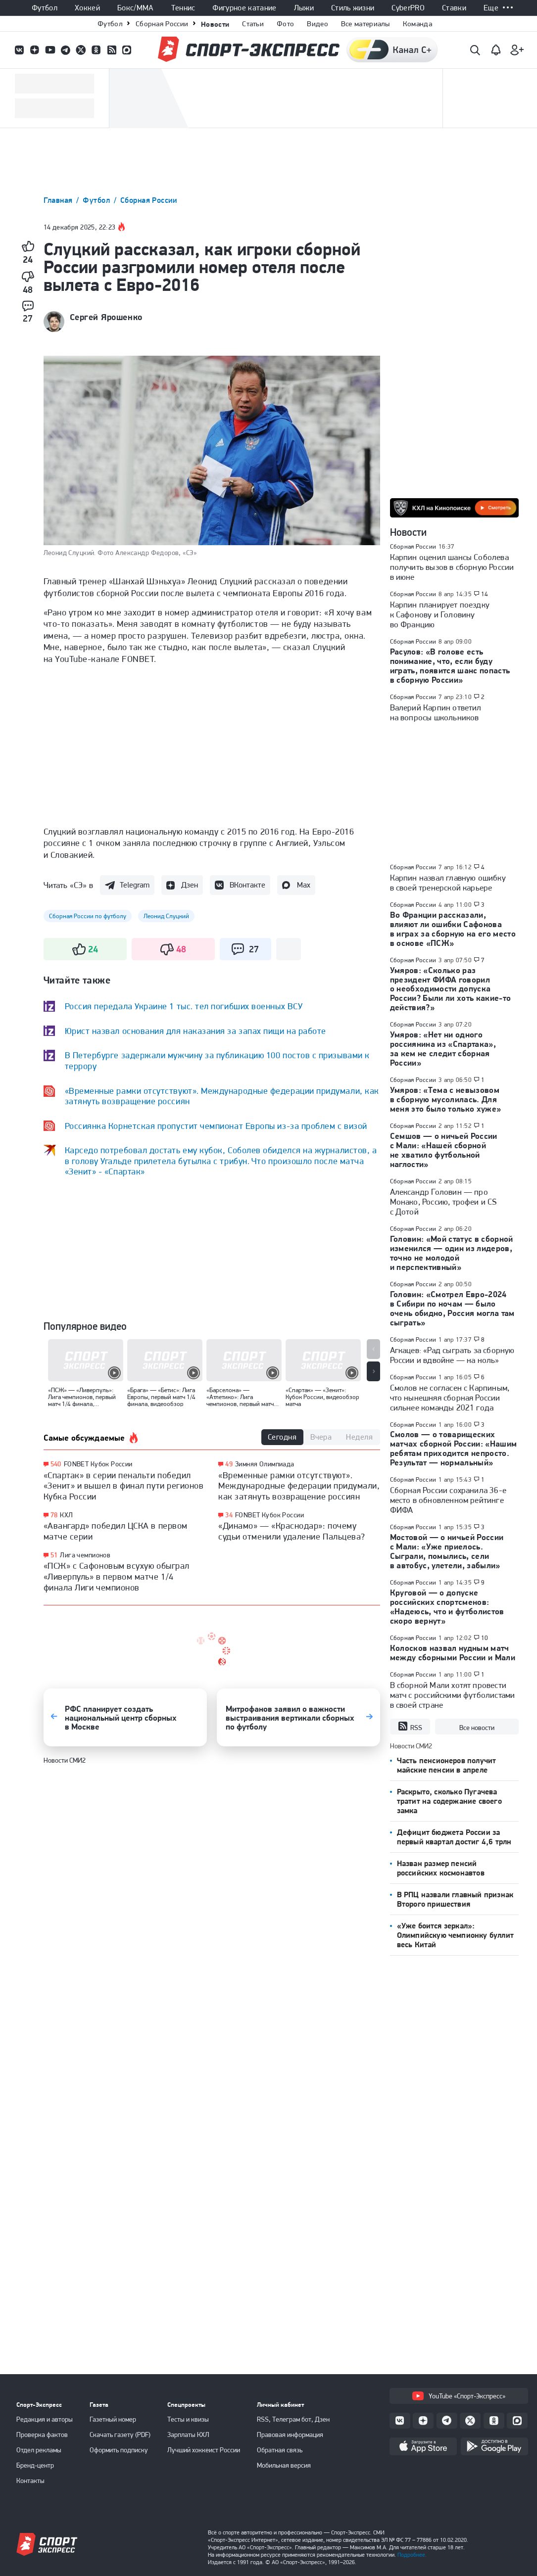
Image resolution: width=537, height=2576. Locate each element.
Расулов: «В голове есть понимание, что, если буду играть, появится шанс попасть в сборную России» (450, 666)
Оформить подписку (119, 2450)
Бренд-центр (35, 2465)
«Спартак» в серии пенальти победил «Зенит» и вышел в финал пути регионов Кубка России (124, 1485)
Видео (317, 23)
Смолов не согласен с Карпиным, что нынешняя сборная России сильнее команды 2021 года (450, 1397)
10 (484, 1638)
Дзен (189, 885)
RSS (410, 1727)
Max (303, 885)
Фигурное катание (244, 7)
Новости (215, 24)
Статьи (253, 23)
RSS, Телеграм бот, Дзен (293, 2419)
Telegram (134, 885)
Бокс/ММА (135, 7)
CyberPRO (408, 7)
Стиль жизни (353, 7)
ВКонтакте (247, 885)
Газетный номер (113, 2419)
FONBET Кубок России (98, 1464)
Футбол (44, 7)
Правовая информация (290, 2434)
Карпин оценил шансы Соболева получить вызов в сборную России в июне (452, 567)
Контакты (30, 2480)
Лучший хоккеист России (203, 2450)
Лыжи (304, 7)
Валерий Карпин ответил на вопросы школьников (436, 712)
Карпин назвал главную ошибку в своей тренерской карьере (448, 882)
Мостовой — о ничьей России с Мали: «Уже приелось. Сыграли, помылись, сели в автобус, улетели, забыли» (447, 1551)
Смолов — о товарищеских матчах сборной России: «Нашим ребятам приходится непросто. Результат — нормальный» (453, 1448)
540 (55, 1464)
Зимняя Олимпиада (264, 1464)
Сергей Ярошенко (106, 317)
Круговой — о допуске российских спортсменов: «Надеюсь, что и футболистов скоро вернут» (447, 1607)
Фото (285, 23)
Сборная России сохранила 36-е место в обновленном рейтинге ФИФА (448, 1500)
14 (484, 594)
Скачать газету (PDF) (120, 2434)
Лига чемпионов (85, 1555)
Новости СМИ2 (65, 1760)
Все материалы (365, 23)
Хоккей (87, 7)
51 (54, 1555)
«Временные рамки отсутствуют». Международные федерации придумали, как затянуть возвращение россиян (299, 1485)
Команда (417, 23)
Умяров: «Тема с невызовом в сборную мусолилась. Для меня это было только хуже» (445, 1099)
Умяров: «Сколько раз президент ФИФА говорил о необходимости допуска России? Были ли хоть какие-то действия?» (450, 989)
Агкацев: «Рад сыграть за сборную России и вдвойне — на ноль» (452, 1355)
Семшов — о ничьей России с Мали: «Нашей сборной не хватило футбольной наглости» (443, 1150)
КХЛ (66, 1515)
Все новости (476, 1728)
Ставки (454, 7)
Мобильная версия (284, 2465)
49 (229, 1464)
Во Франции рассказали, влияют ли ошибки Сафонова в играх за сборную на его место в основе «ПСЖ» (453, 929)
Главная (59, 200)
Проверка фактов (42, 2434)
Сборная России (162, 23)
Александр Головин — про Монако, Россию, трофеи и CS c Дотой (443, 1202)
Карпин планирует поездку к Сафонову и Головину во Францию (440, 614)
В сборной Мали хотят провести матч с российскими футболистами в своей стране (452, 1695)
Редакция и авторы (44, 2419)
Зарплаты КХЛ (188, 2434)
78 (54, 1515)
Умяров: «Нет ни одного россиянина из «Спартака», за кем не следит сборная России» (443, 1049)
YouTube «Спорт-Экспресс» (458, 2395)
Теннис (183, 7)
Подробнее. (412, 2554)
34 (229, 1515)
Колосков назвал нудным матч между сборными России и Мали (453, 1652)
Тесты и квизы (188, 2419)
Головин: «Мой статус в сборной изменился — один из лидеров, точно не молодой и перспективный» (451, 1253)
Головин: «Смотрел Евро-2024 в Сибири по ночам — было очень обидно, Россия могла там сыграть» (452, 1308)
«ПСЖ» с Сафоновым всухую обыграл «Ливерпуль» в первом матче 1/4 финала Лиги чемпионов (117, 1576)
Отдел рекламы (38, 2450)
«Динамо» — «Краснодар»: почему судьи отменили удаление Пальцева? (291, 1531)
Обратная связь (279, 2450)
